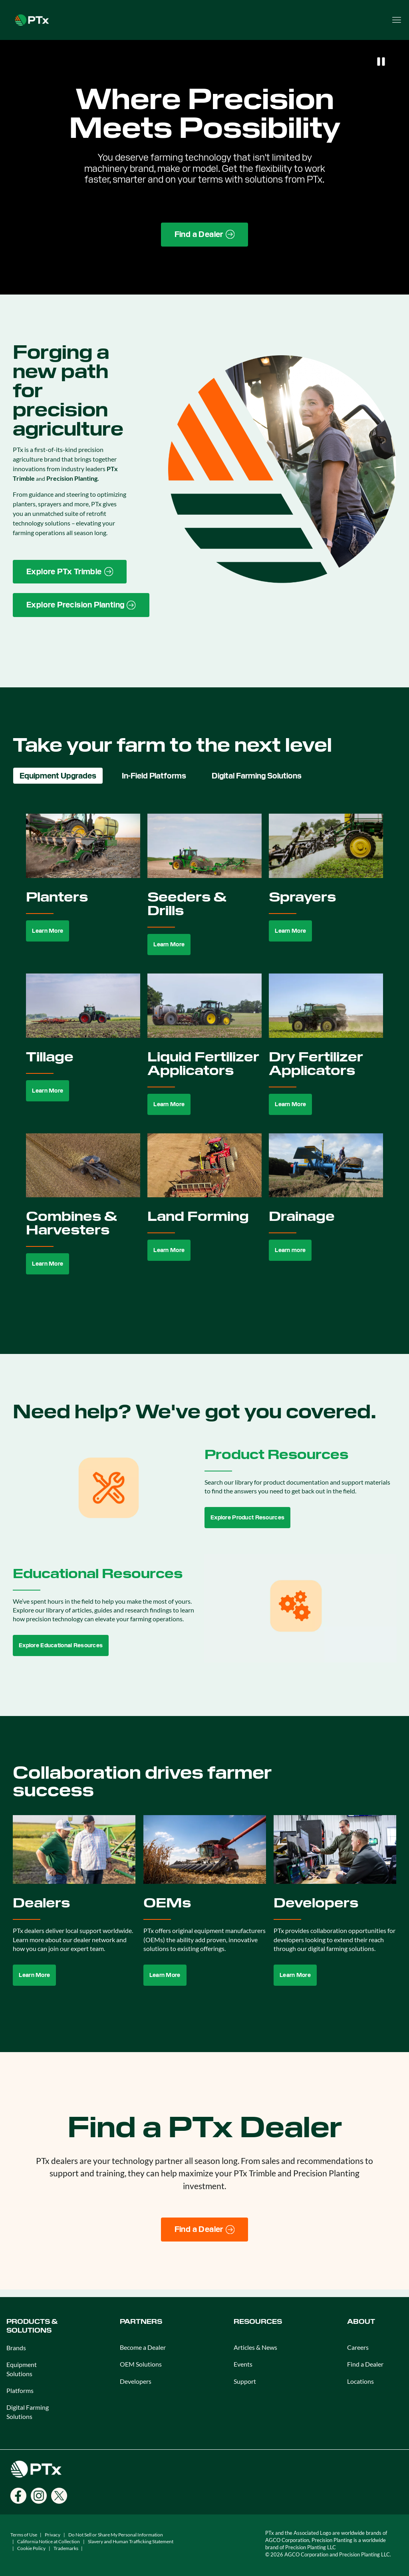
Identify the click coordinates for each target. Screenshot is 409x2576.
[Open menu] (396, 20)
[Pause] (381, 62)
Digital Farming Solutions (27, 2411)
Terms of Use (23, 2534)
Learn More (47, 930)
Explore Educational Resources (61, 1645)
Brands (16, 2347)
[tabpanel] (204, 1053)
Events (243, 2364)
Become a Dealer (143, 2347)
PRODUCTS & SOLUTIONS (32, 2326)
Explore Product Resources (247, 1517)
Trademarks (66, 2548)
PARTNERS (141, 2321)
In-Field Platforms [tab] (154, 775)
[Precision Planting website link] (81, 605)
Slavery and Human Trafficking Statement (130, 2541)
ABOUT (361, 2321)
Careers (358, 2347)
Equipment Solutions (21, 2369)
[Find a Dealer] (204, 2230)
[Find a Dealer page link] (204, 235)
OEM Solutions (141, 2364)
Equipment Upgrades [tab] (58, 775)
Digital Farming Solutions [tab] (257, 775)
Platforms (20, 2390)
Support (245, 2381)
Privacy (52, 2534)
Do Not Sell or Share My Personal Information (115, 2534)
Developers (135, 2381)
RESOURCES (258, 2321)
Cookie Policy (31, 2548)
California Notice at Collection (48, 2541)
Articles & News (255, 2347)
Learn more (290, 1250)
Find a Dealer (365, 2364)
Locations (360, 2381)
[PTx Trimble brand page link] (70, 572)
